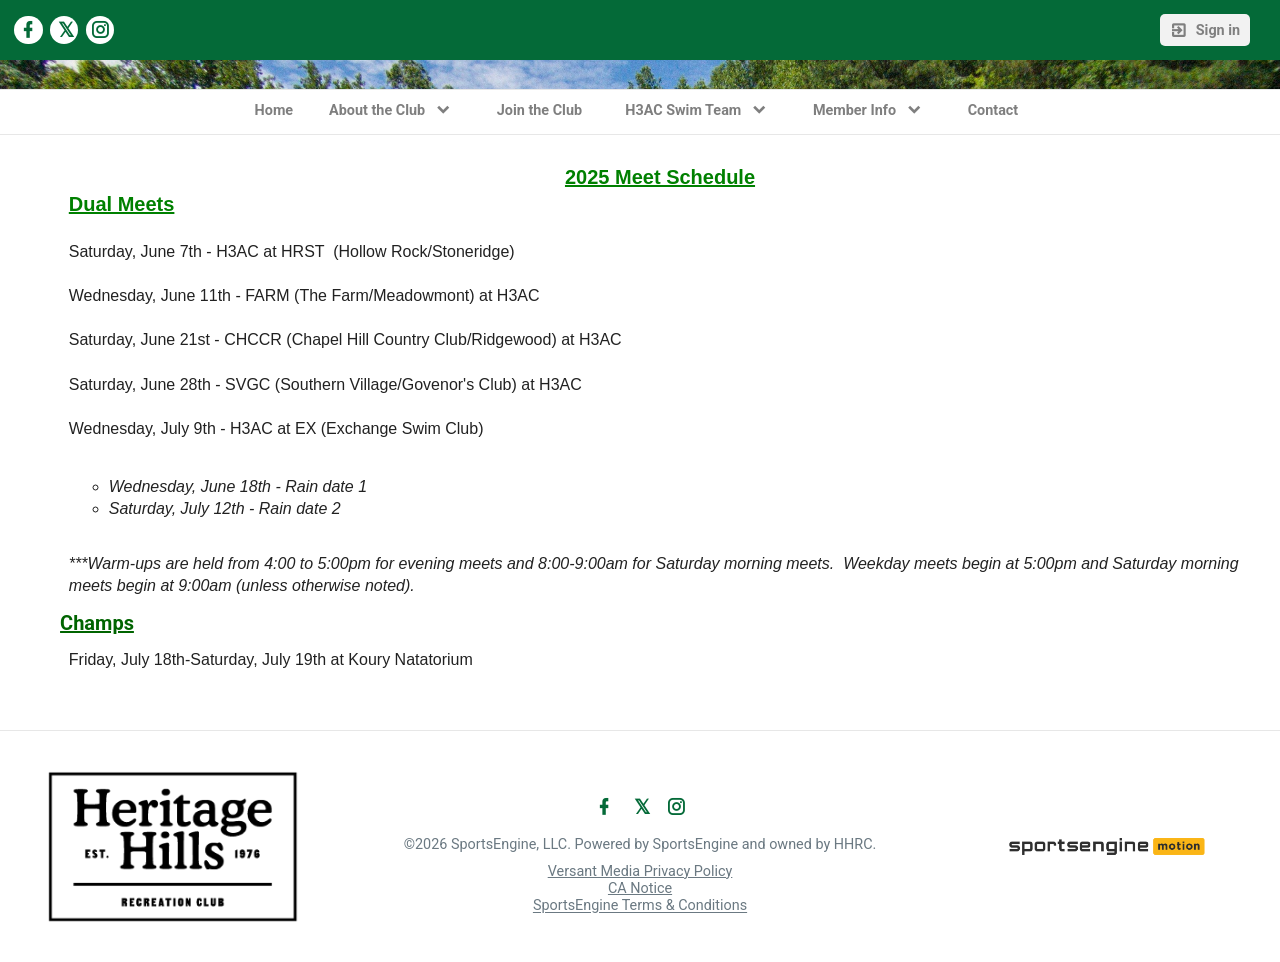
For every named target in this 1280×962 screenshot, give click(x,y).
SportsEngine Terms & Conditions (640, 906)
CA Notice (640, 888)
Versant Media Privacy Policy (640, 871)
